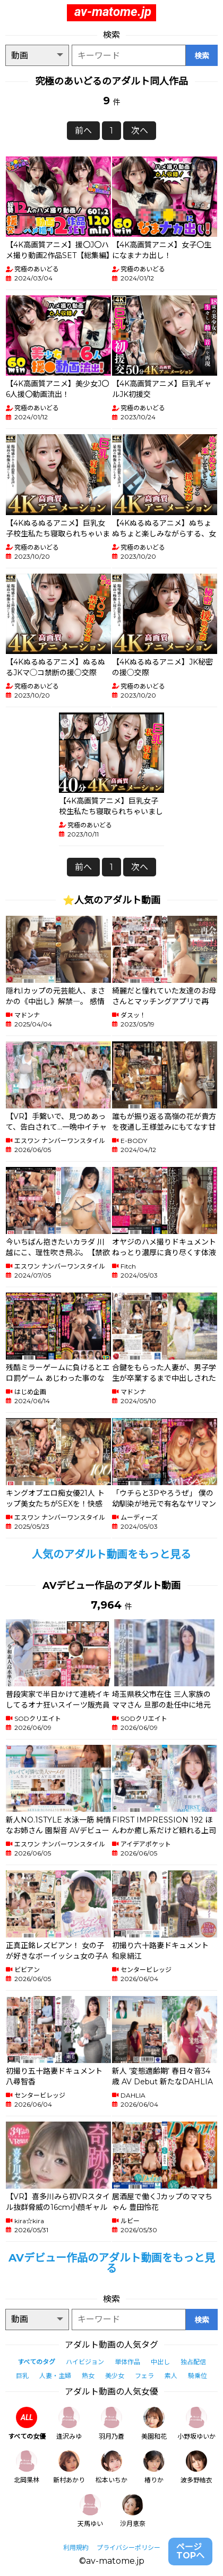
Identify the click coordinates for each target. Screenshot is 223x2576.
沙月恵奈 (132, 2511)
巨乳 (22, 2376)
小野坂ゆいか (196, 2423)
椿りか (154, 2467)
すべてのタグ (36, 2362)
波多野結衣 (196, 2467)
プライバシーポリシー (128, 2548)
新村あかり (69, 2467)
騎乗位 (197, 2376)
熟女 (88, 2376)
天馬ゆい (90, 2511)
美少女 (114, 2376)
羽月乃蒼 (111, 2423)
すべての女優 (27, 2423)
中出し (160, 2362)
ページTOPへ (190, 2551)
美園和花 (154, 2423)
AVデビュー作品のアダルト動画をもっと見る (111, 2263)
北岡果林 (26, 2467)
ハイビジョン (85, 2362)
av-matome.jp (112, 11)
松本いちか (111, 2467)
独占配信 (193, 2362)
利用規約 (76, 2548)
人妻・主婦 (55, 2376)
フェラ (144, 2376)
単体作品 (127, 2362)
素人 (171, 2376)
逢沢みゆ (69, 2423)
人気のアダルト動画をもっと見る (111, 1554)
